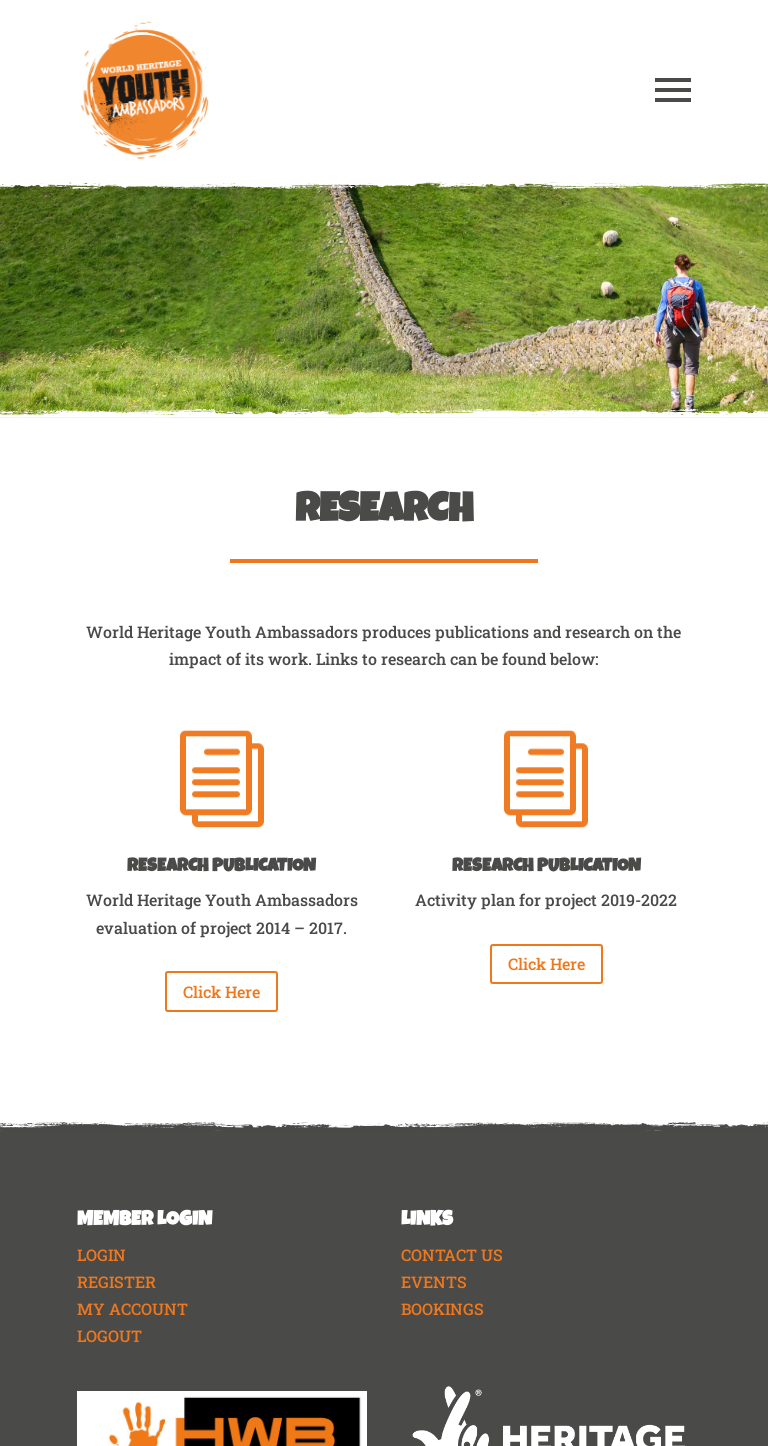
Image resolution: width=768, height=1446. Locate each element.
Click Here (221, 991)
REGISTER (116, 1281)
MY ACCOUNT (132, 1308)
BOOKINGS (442, 1308)
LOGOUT (109, 1335)
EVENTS (434, 1281)
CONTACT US (452, 1254)
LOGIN (101, 1254)
